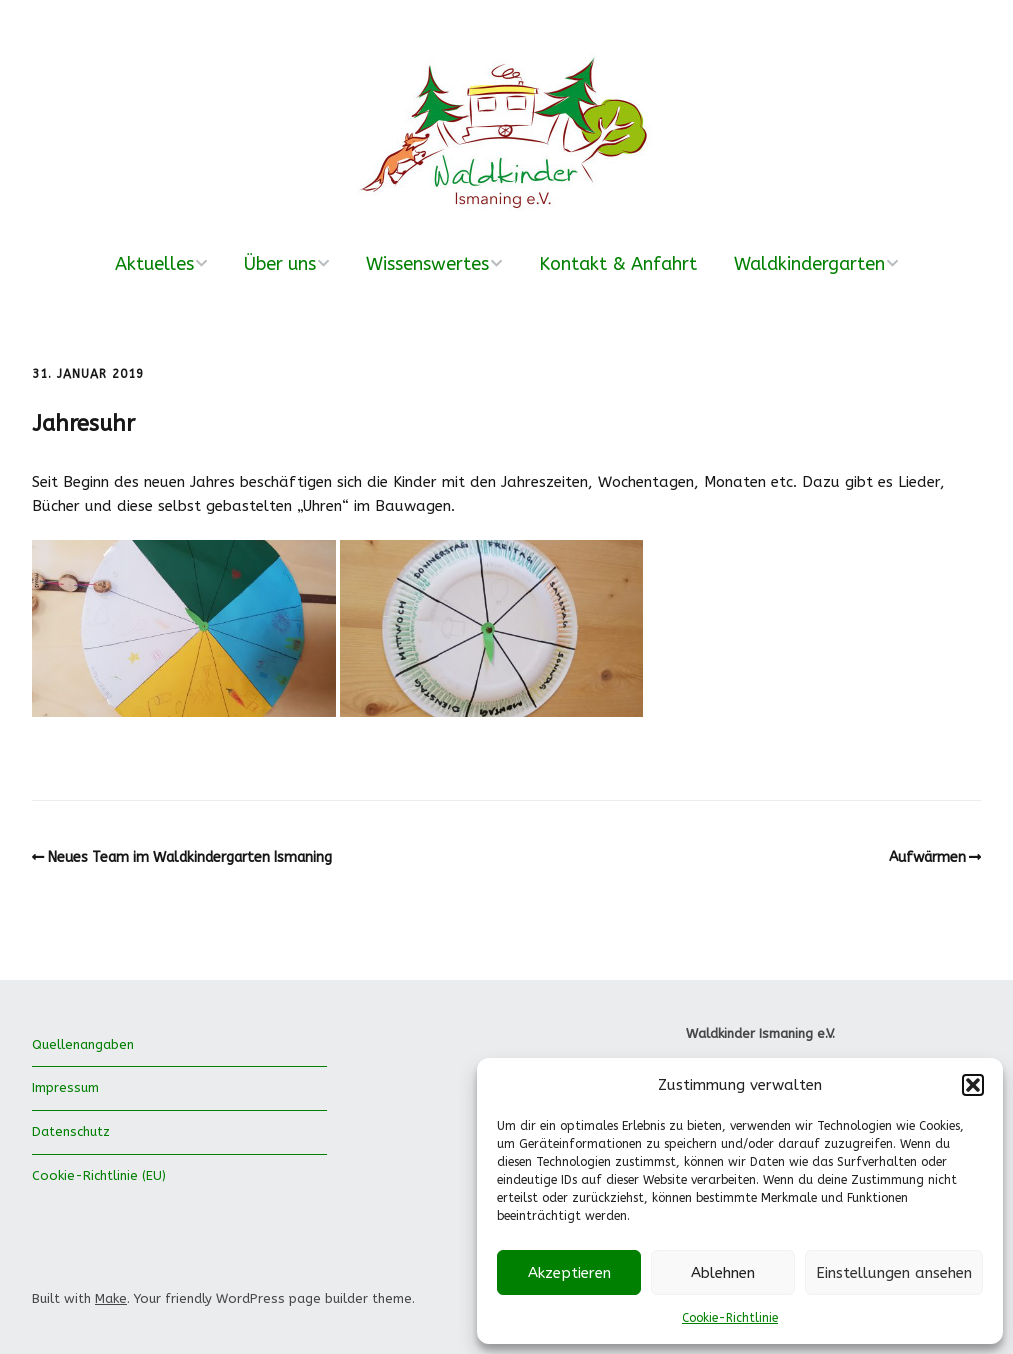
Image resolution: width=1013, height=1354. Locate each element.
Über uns (280, 264)
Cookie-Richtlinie (730, 1318)
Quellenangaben (83, 1044)
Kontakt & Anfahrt (618, 264)
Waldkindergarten (809, 264)
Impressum (65, 1087)
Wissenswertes (427, 264)
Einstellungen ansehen (894, 1273)
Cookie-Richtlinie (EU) (99, 1175)
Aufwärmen (927, 857)
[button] (973, 1085)
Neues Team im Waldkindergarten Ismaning (190, 857)
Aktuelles (154, 264)
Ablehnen (723, 1273)
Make (111, 1298)
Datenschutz (71, 1131)
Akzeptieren (569, 1273)
